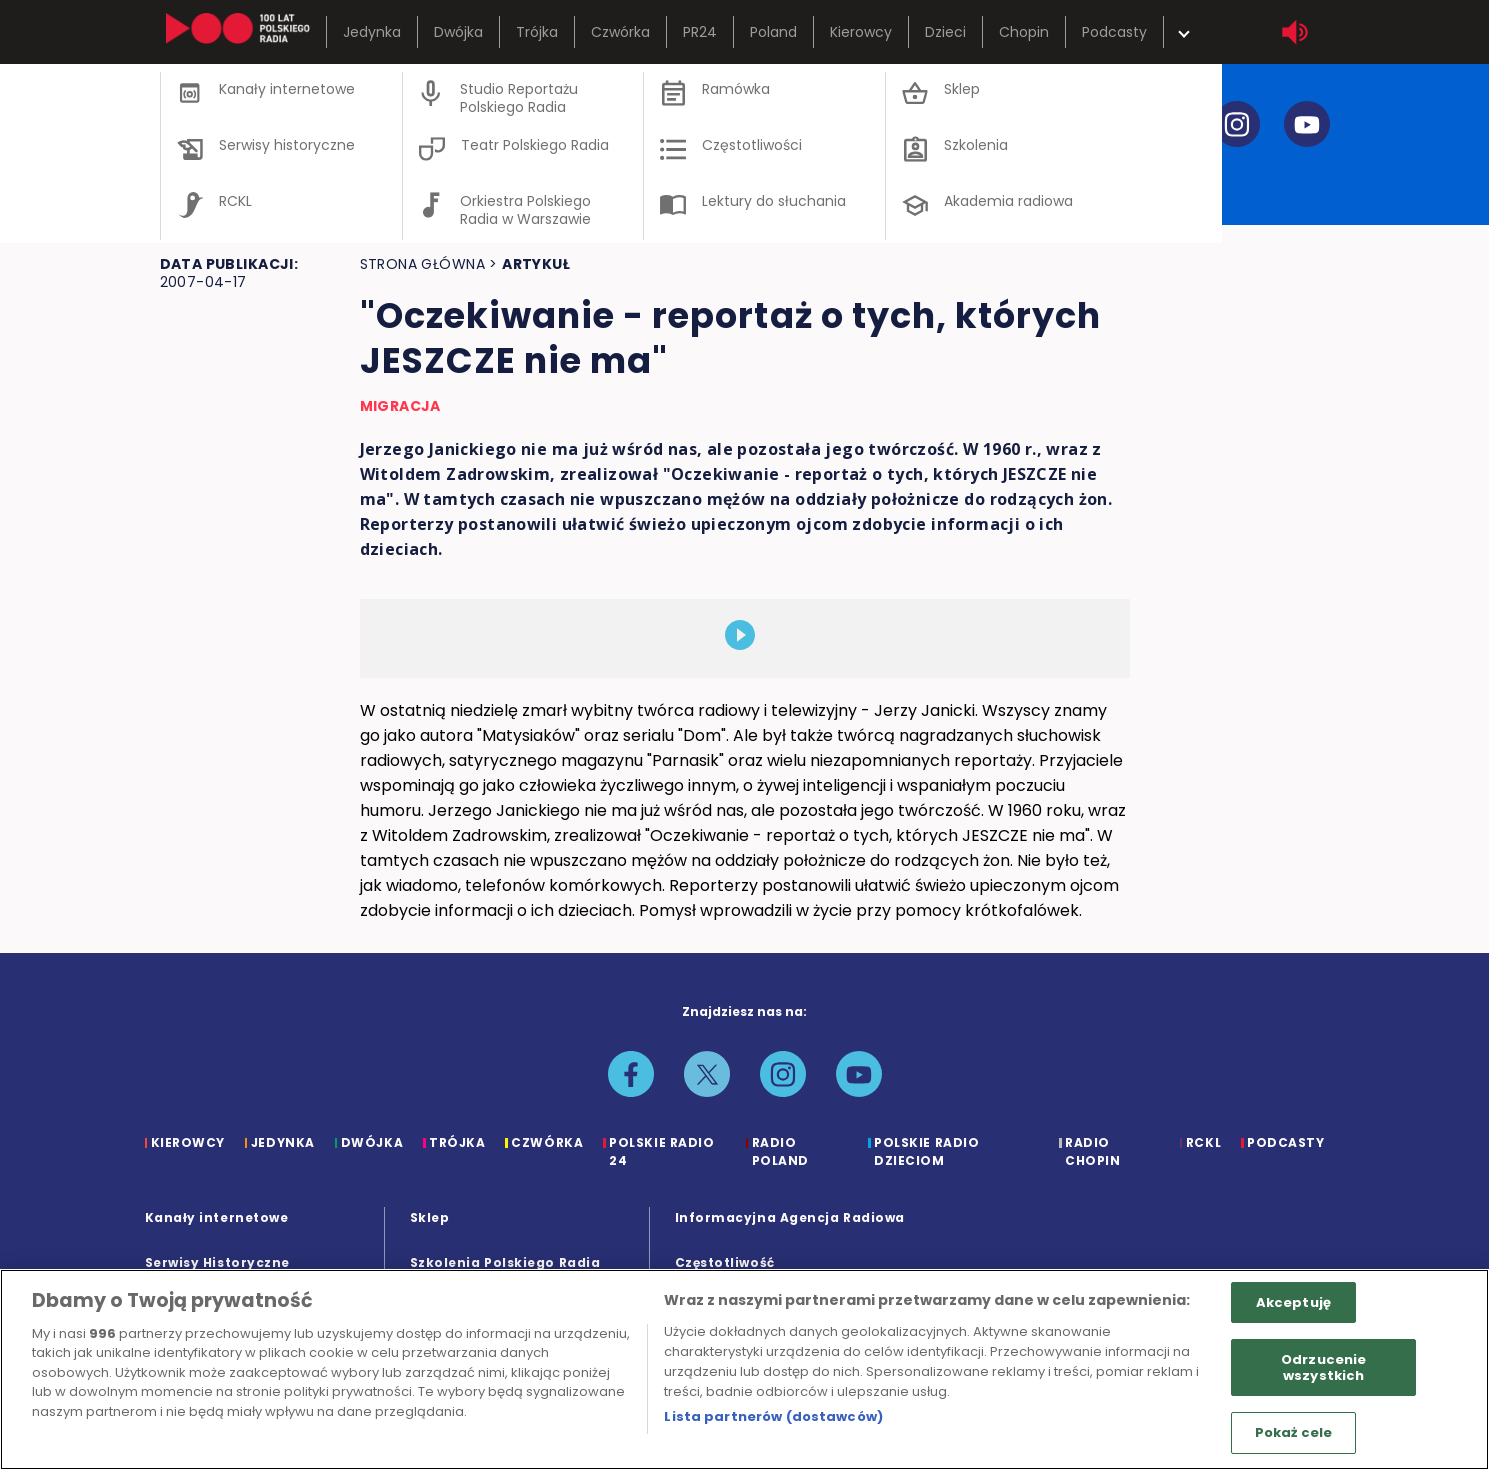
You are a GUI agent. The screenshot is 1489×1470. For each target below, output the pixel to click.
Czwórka (620, 32)
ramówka (482, 179)
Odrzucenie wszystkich (1323, 1367)
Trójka (537, 32)
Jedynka (372, 32)
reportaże (646, 179)
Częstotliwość (725, 1262)
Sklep (430, 1217)
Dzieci (945, 32)
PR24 (700, 32)
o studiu (211, 179)
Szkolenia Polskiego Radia (505, 1262)
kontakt (825, 179)
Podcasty (1114, 32)
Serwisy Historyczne (217, 1262)
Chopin (1024, 32)
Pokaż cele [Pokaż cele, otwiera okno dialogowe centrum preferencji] (1293, 1432)
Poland (773, 32)
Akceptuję (1293, 1302)
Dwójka (458, 32)
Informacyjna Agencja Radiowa (790, 1217)
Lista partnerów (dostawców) (773, 1416)
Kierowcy (861, 32)
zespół (343, 179)
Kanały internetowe (217, 1217)
